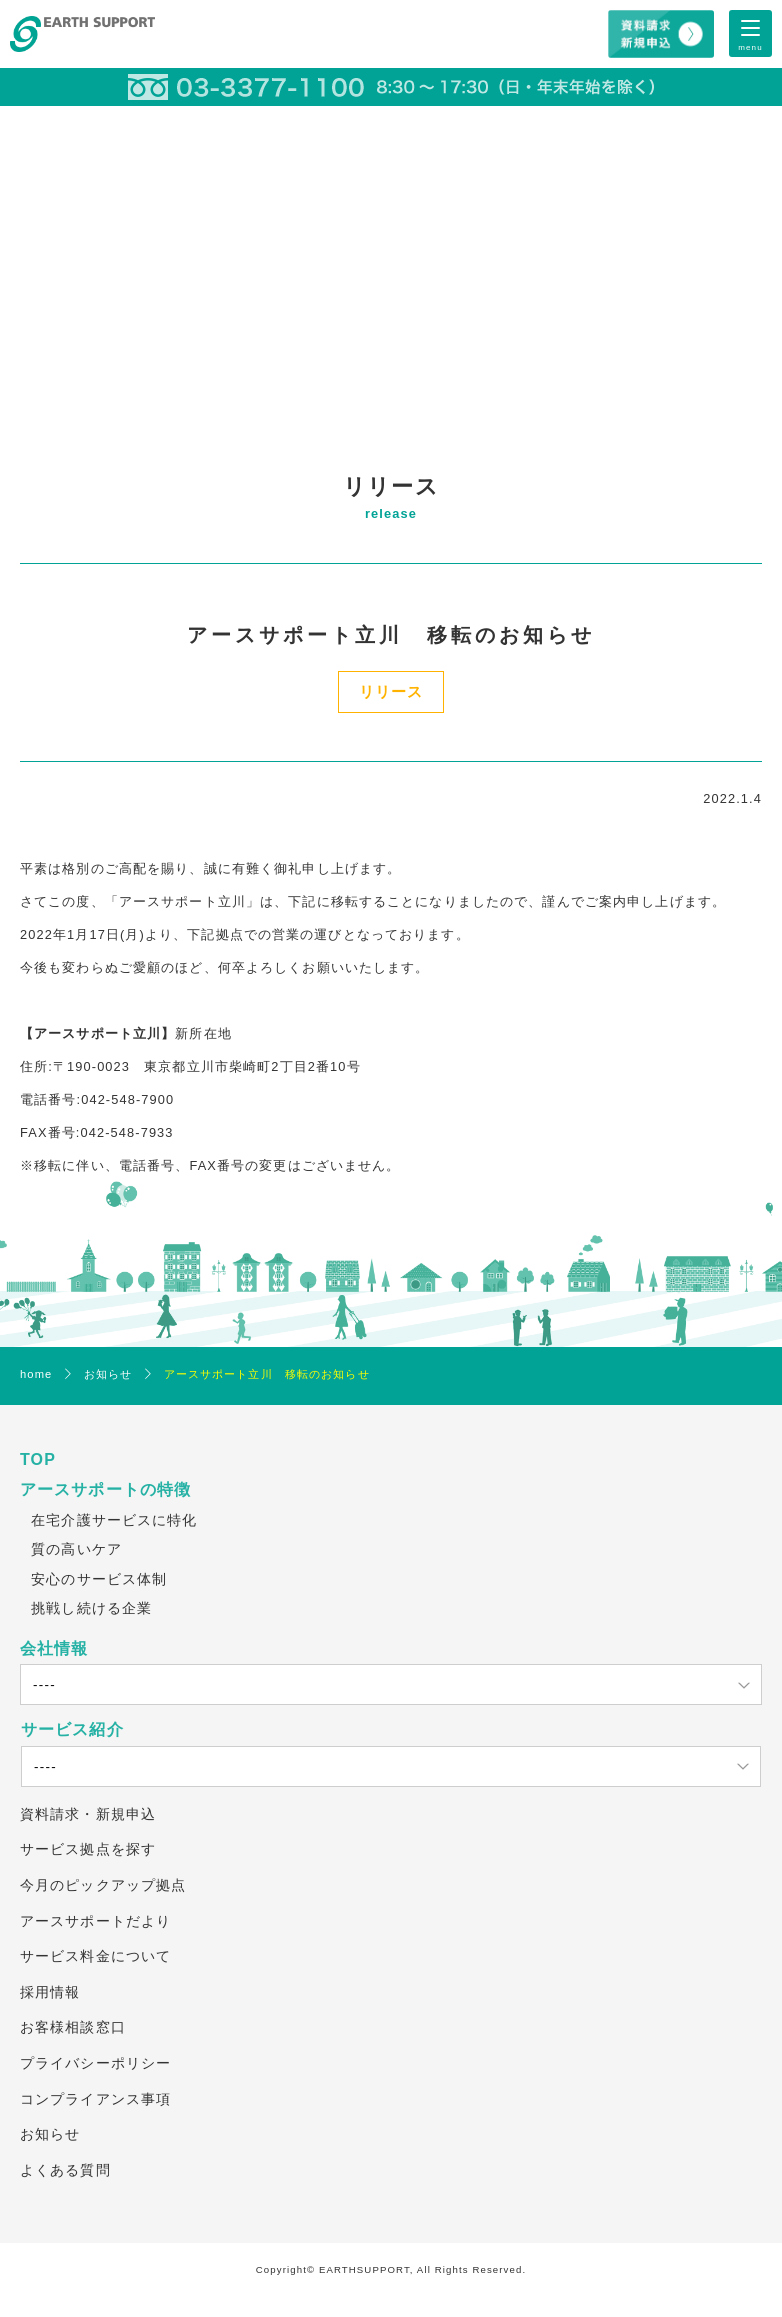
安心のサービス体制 (99, 1579)
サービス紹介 (72, 1729)
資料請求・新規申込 (88, 1814)
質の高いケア (76, 1549)
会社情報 (54, 1648)
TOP (38, 1459)
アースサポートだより (95, 1921)
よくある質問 (65, 2170)
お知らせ (50, 2134)
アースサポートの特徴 (105, 1489)
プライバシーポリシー (95, 2063)
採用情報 (50, 1992)
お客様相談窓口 (73, 2027)
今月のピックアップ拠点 (103, 1885)
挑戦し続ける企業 (91, 1608)
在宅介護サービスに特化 (114, 1520)
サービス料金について (95, 1956)
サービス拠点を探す (88, 1849)
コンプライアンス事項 (95, 2099)
